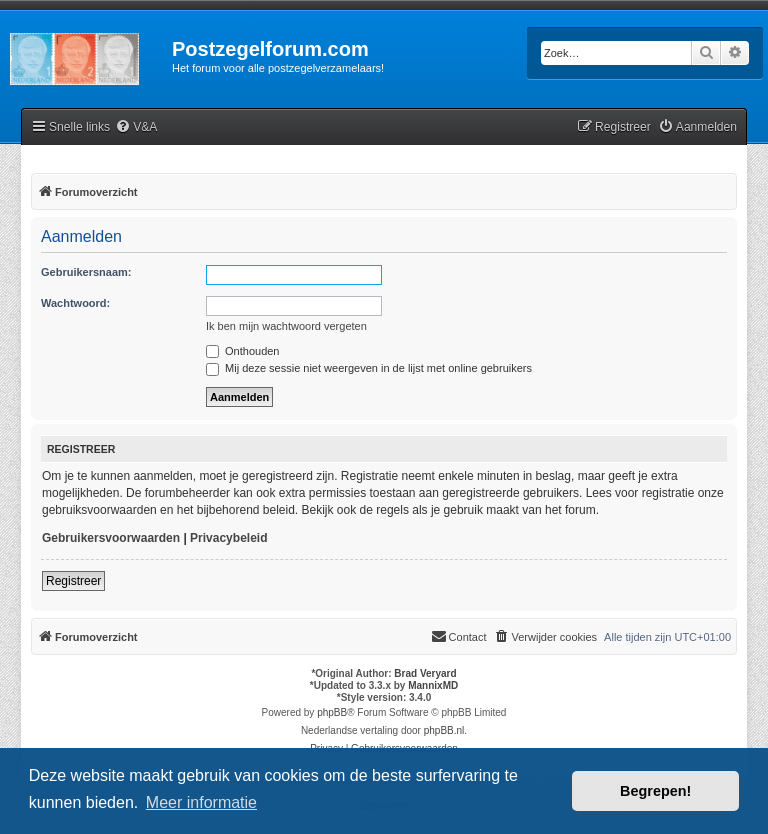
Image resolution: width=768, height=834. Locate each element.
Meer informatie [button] (201, 802)
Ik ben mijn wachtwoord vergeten (286, 326)
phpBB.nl (444, 730)
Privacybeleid (228, 538)
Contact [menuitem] (459, 636)
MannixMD (433, 685)
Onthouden (243, 351)
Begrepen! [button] (655, 791)
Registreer (73, 581)
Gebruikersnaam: (86, 272)
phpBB (332, 712)
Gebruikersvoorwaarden (111, 538)
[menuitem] (136, 127)
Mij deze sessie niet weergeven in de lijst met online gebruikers (369, 368)
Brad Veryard (425, 673)
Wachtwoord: (75, 303)
